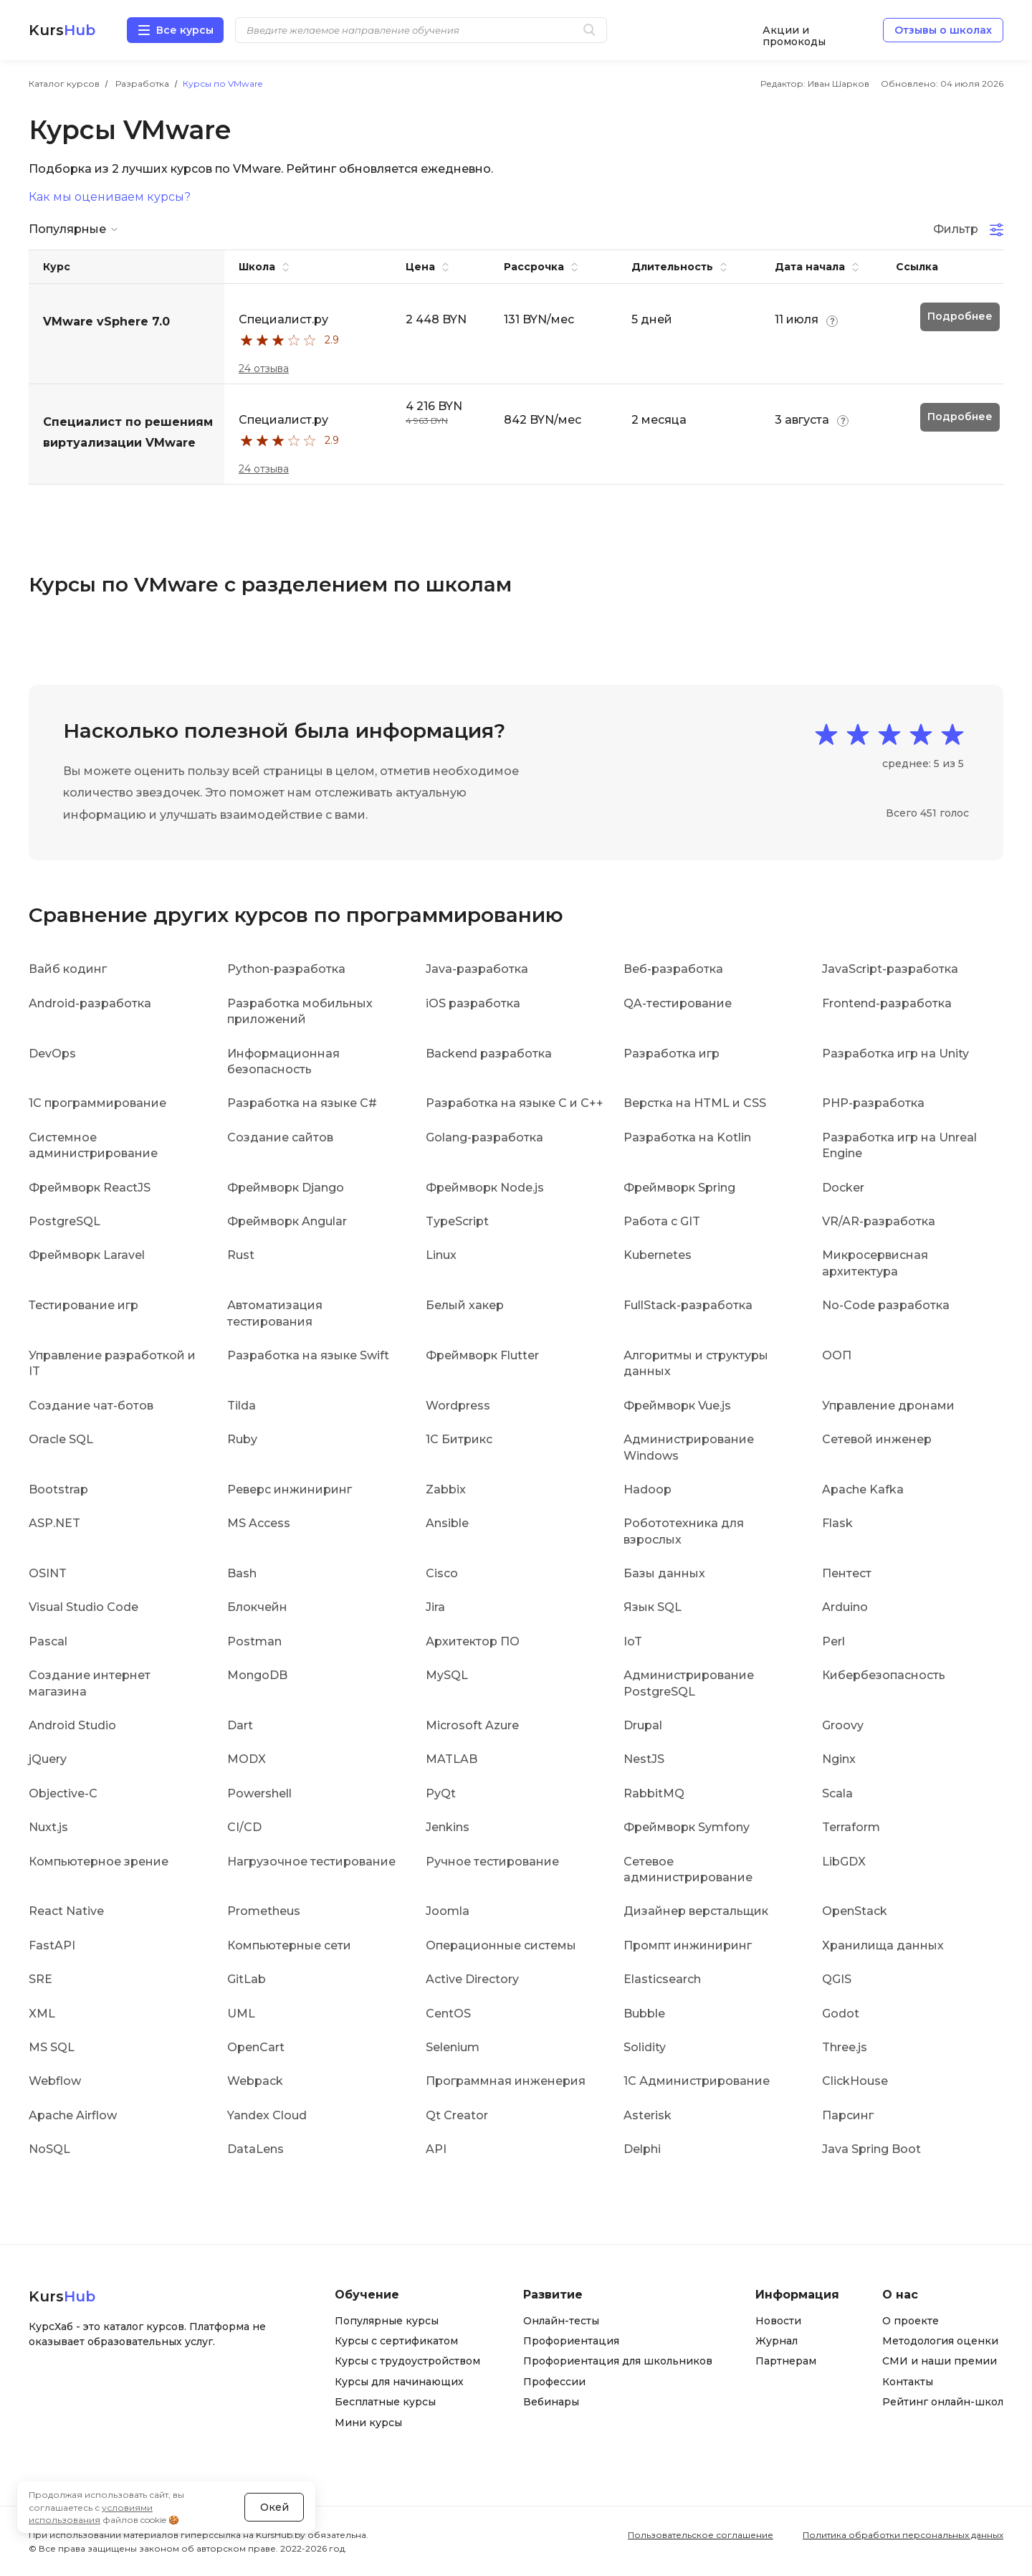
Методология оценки (940, 2340)
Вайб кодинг (68, 969)
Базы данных (664, 1573)
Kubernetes (658, 1255)
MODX (246, 1759)
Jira (435, 1607)
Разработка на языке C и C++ (514, 1103)
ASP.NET (54, 1523)
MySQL (447, 1675)
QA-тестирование (678, 1003)
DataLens (255, 2149)
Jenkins (447, 1827)
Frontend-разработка (887, 1003)
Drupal (643, 1725)
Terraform (851, 1827)
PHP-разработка (873, 1103)
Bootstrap (58, 1489)
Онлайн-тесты (561, 2320)
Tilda (241, 1405)
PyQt (441, 1793)
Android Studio (72, 1725)
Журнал (776, 2340)
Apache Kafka (863, 1489)
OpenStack (854, 1911)
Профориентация (571, 2340)
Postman (254, 1641)
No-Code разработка (886, 1305)
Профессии (554, 2381)
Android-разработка (90, 1003)
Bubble (644, 2013)
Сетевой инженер (877, 1439)
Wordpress (458, 1405)
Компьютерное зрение (98, 1861)
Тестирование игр (83, 1305)
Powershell (259, 1793)
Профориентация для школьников (617, 2360)
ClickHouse (855, 2081)
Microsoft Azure (472, 1725)
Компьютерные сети (289, 1945)
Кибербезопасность (883, 1675)
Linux (441, 1255)
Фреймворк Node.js (485, 1187)
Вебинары (551, 2401)
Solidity (645, 2047)
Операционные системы (501, 1945)
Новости (778, 2320)
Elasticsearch (662, 1979)
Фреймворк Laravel (87, 1255)
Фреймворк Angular (287, 1221)
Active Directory (472, 1979)
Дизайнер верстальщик (696, 1911)
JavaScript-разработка (890, 969)
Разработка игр (672, 1053)
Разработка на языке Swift (308, 1355)
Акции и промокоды (794, 30)
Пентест (846, 1573)
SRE (40, 1979)
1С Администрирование (697, 2081)
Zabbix (446, 1489)
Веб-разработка (673, 969)
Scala (837, 1793)
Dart (240, 1725)
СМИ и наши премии (939, 2360)
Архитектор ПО (473, 1641)
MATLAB (451, 1759)
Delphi (642, 2149)
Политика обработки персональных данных (903, 2534)
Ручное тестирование (492, 1861)
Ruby (242, 1439)
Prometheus (263, 1911)
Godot (840, 2013)
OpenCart (256, 2047)
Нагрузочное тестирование (311, 1861)
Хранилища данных (883, 1945)
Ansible (447, 1523)
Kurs (62, 30)
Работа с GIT (662, 1221)
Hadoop (648, 1489)
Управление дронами (888, 1405)
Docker (843, 1187)
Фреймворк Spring (679, 1187)
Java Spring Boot (871, 2149)
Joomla (447, 1911)
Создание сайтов (280, 1137)
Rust (240, 1255)
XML (42, 2013)
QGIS (836, 1979)
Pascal (48, 1641)
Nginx (839, 1759)
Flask (837, 1523)
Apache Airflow (73, 2115)
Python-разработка (286, 969)
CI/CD (244, 1827)
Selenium (452, 2047)
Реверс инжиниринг (289, 1489)
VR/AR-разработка (878, 1221)
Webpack (255, 2081)
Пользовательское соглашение (700, 2534)
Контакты (907, 2381)
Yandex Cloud (267, 2115)
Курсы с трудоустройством (407, 2360)
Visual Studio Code (83, 1607)
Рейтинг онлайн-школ (942, 2401)
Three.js (844, 2047)
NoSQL (49, 2149)
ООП (836, 1355)
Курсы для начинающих (399, 2381)
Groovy (843, 1725)
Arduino (845, 1607)
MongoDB (257, 1675)
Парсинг (848, 2115)
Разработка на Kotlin (687, 1137)
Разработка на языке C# (302, 1103)
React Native (66, 1911)
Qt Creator (457, 2115)
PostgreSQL (64, 1221)
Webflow (55, 2081)
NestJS (644, 1759)
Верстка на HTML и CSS (695, 1103)
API (436, 2149)
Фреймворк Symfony (687, 1827)
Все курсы (185, 30)
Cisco (442, 1573)
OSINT (48, 1573)
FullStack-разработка (688, 1305)
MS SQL (52, 2047)
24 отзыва (264, 368)
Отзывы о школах (943, 30)
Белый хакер (465, 1305)
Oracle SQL (61, 1439)
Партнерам (785, 2360)
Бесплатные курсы (385, 2401)
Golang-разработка (484, 1137)
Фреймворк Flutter (482, 1355)
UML (241, 2013)
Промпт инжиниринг (688, 1945)
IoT (633, 1641)
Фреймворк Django (285, 1187)
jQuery (48, 1759)
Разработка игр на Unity (895, 1053)
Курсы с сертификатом (396, 2340)
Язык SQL (653, 1607)
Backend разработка (489, 1053)
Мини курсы (368, 2422)
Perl (833, 1641)
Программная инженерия (506, 2081)
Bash (242, 1573)
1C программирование (97, 1103)
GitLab (246, 1979)
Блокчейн (257, 1607)
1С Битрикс (459, 1439)
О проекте (910, 2320)
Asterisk (648, 2115)
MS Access (258, 1523)
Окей (274, 2507)
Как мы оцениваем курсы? (110, 197)
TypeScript (457, 1221)
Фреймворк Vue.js (677, 1405)
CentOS (448, 2013)
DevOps (52, 1053)
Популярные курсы (387, 2320)
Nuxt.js (48, 1827)
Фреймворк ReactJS (89, 1187)
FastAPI (52, 1945)
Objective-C (63, 1793)
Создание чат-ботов (91, 1405)
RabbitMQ (654, 1793)
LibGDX (844, 1861)
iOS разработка (473, 1003)
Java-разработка (477, 969)
